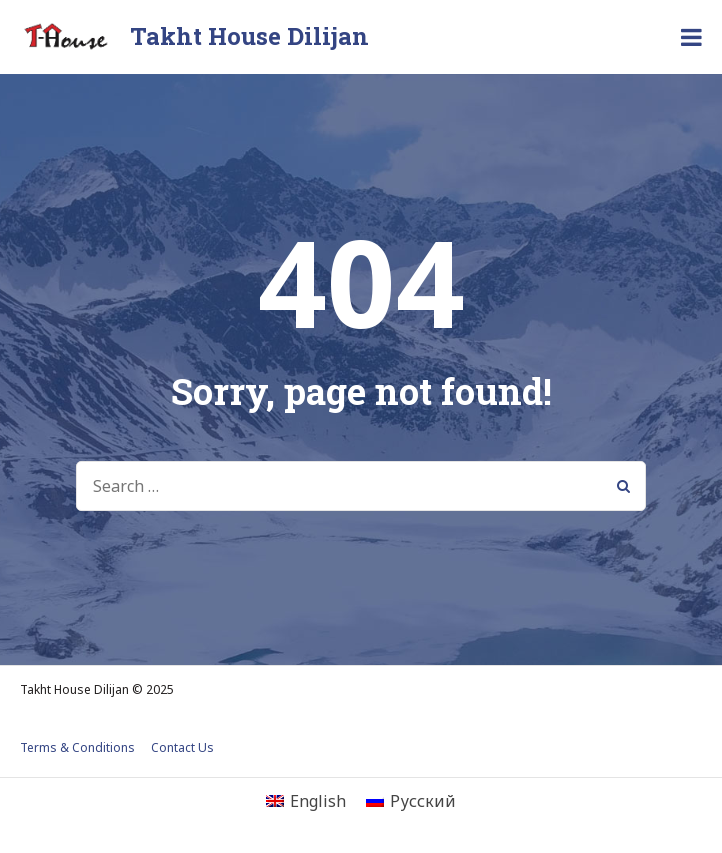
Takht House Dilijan (249, 36)
